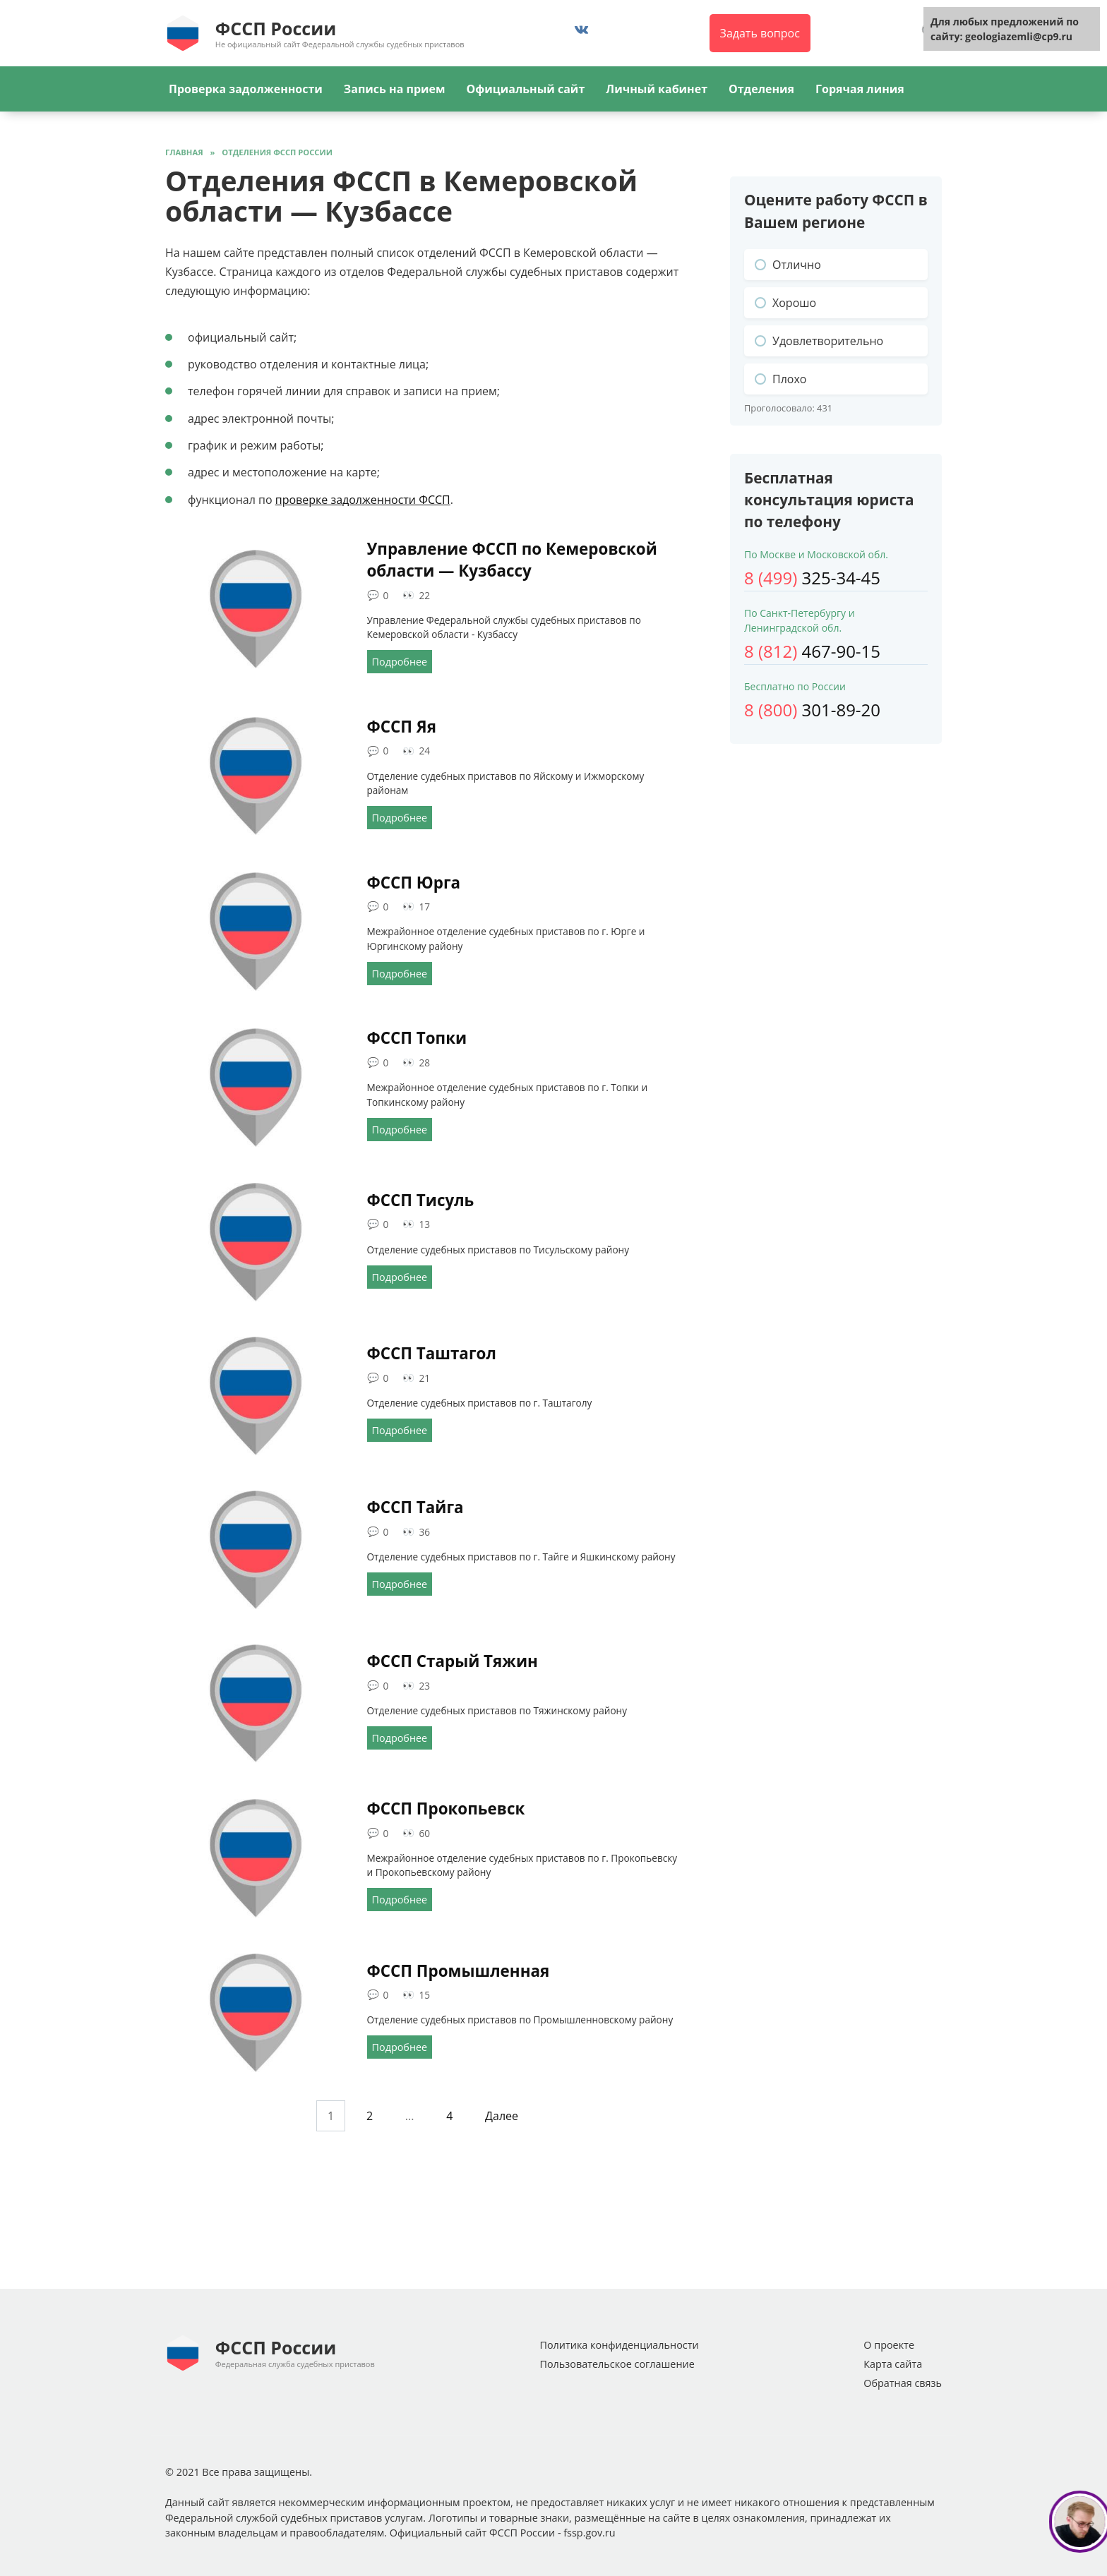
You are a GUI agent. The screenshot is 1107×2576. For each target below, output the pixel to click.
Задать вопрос (760, 33)
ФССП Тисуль (420, 1200)
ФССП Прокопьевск (446, 1808)
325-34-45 (812, 577)
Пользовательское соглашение (616, 2364)
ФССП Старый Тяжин (452, 1661)
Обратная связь (902, 2383)
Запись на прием (394, 89)
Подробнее (400, 661)
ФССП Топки (417, 1038)
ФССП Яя (401, 727)
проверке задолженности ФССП (362, 499)
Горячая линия (859, 89)
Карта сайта (892, 2364)
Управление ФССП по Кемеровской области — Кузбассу (512, 560)
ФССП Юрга (414, 882)
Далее (501, 2116)
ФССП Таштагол (431, 1354)
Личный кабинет (656, 89)
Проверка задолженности (246, 89)
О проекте (888, 2345)
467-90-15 (812, 651)
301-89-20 (812, 709)
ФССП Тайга (415, 1507)
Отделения (761, 89)
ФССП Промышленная (458, 1971)
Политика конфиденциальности (618, 2345)
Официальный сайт (525, 89)
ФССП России (275, 28)
